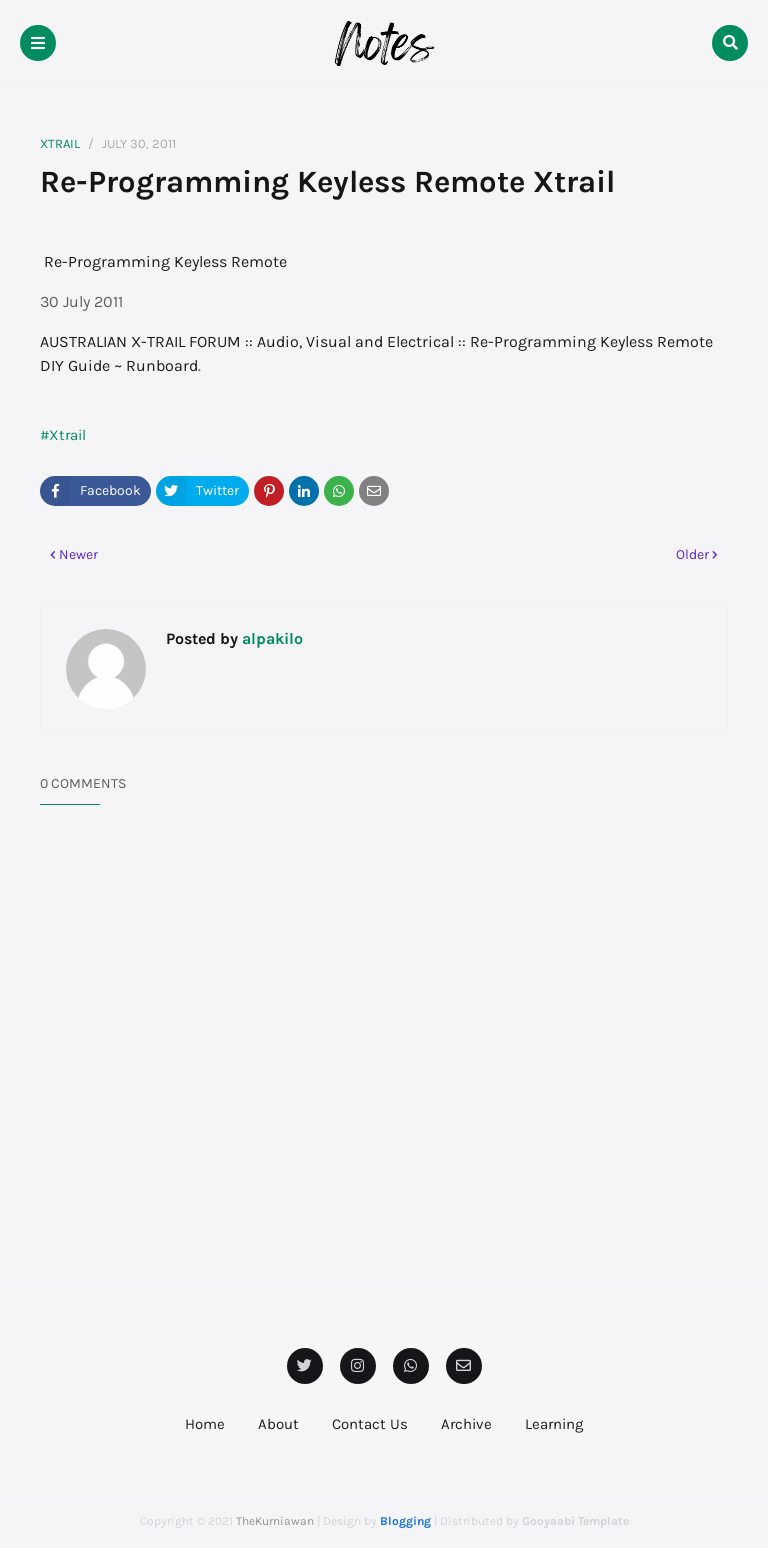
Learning (554, 1424)
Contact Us (370, 1424)
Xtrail (60, 143)
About (278, 1424)
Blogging (405, 1521)
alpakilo (270, 638)
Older (692, 554)
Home (205, 1424)
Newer (78, 554)
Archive (466, 1424)
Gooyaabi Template (575, 1521)
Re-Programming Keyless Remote (165, 261)
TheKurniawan (275, 1521)
